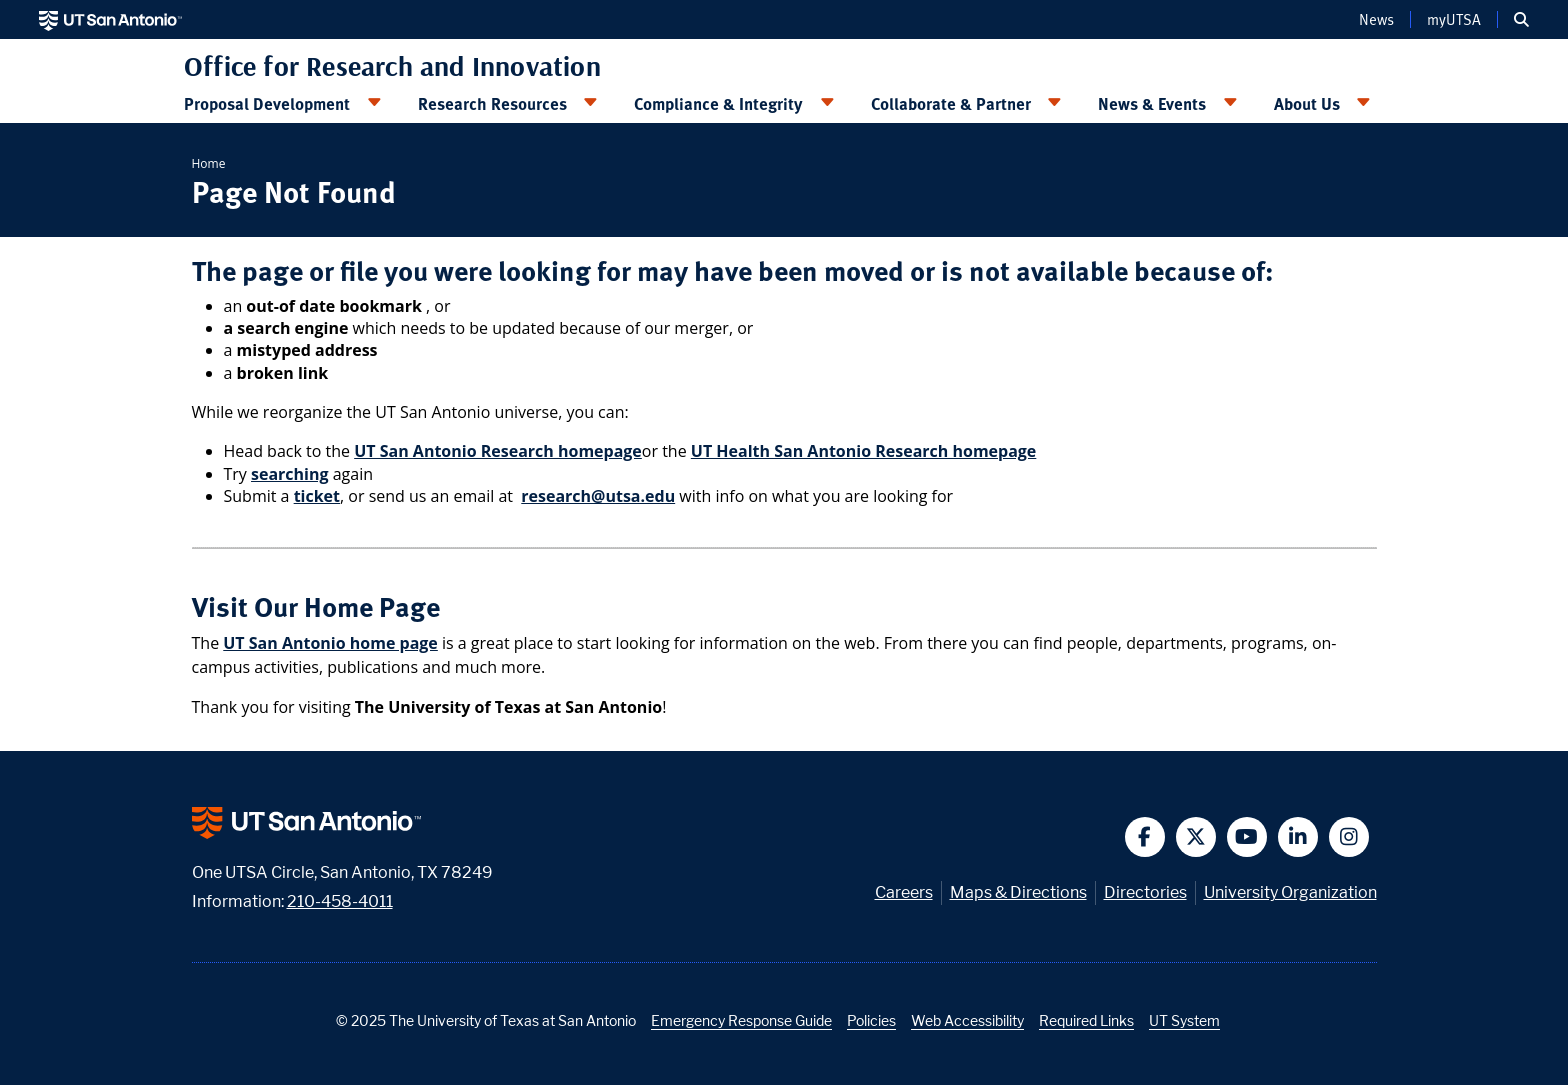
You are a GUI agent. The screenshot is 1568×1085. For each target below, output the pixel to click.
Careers (904, 892)
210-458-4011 (340, 901)
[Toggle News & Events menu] (1230, 103)
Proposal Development (267, 103)
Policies (871, 1020)
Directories (1145, 892)
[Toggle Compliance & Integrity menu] (827, 103)
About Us (1307, 103)
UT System (1184, 1020)
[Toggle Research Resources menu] (591, 103)
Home (209, 163)
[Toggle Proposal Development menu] (374, 103)
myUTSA (1454, 19)
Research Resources (492, 103)
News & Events (1152, 103)
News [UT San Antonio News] (1376, 19)
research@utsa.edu (598, 496)
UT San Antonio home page (330, 643)
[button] (1521, 19)
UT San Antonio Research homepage (498, 451)
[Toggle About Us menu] (1364, 103)
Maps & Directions (1018, 892)
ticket (317, 496)
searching (290, 474)
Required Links (1086, 1020)
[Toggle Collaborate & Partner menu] (1055, 103)
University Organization (1290, 892)
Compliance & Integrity (718, 103)
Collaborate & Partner (951, 103)
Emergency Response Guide (741, 1020)
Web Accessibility (967, 1020)
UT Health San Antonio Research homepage (864, 451)
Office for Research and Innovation (392, 66)
